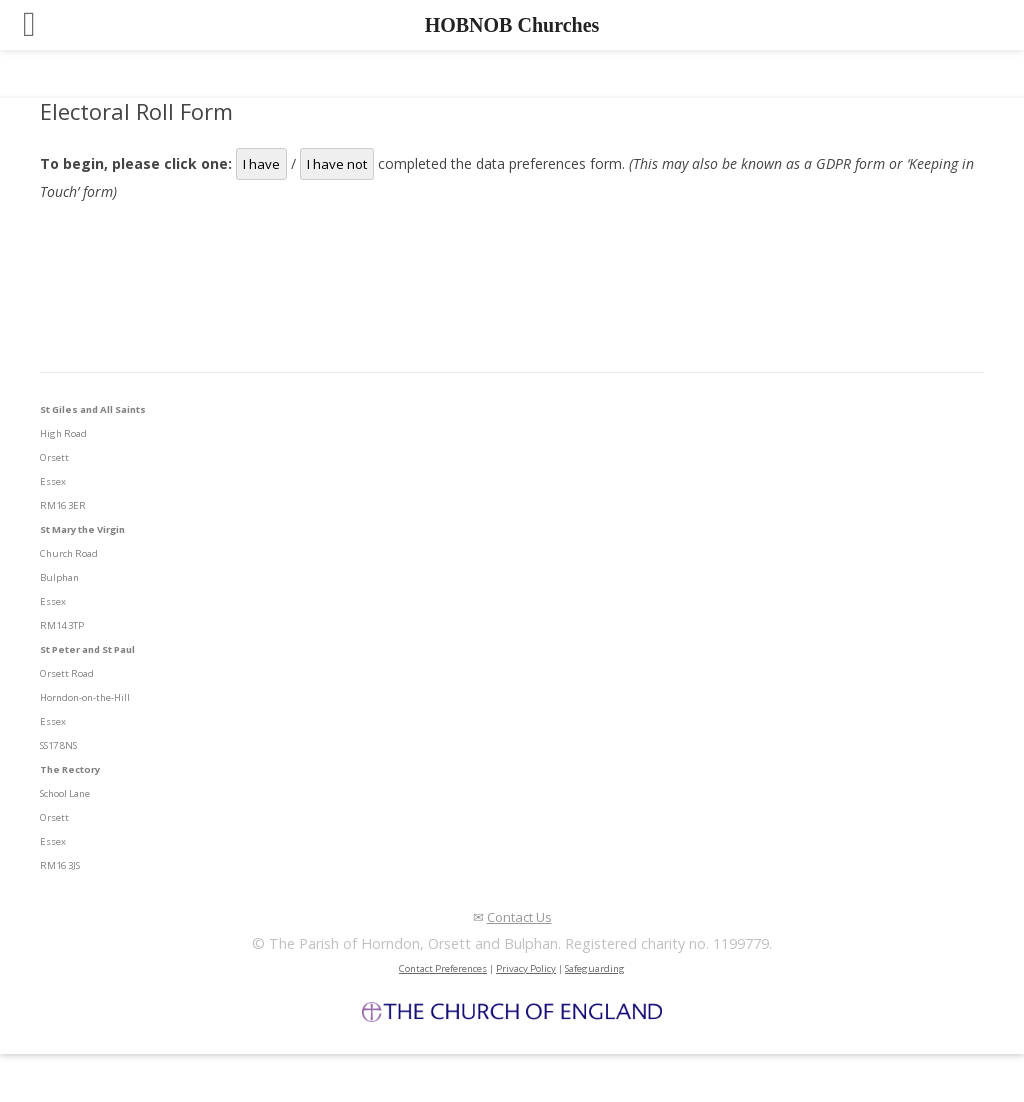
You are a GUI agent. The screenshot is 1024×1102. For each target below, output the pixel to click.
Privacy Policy (526, 968)
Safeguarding (595, 968)
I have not (337, 164)
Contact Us (519, 917)
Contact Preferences (443, 968)
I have (261, 164)
